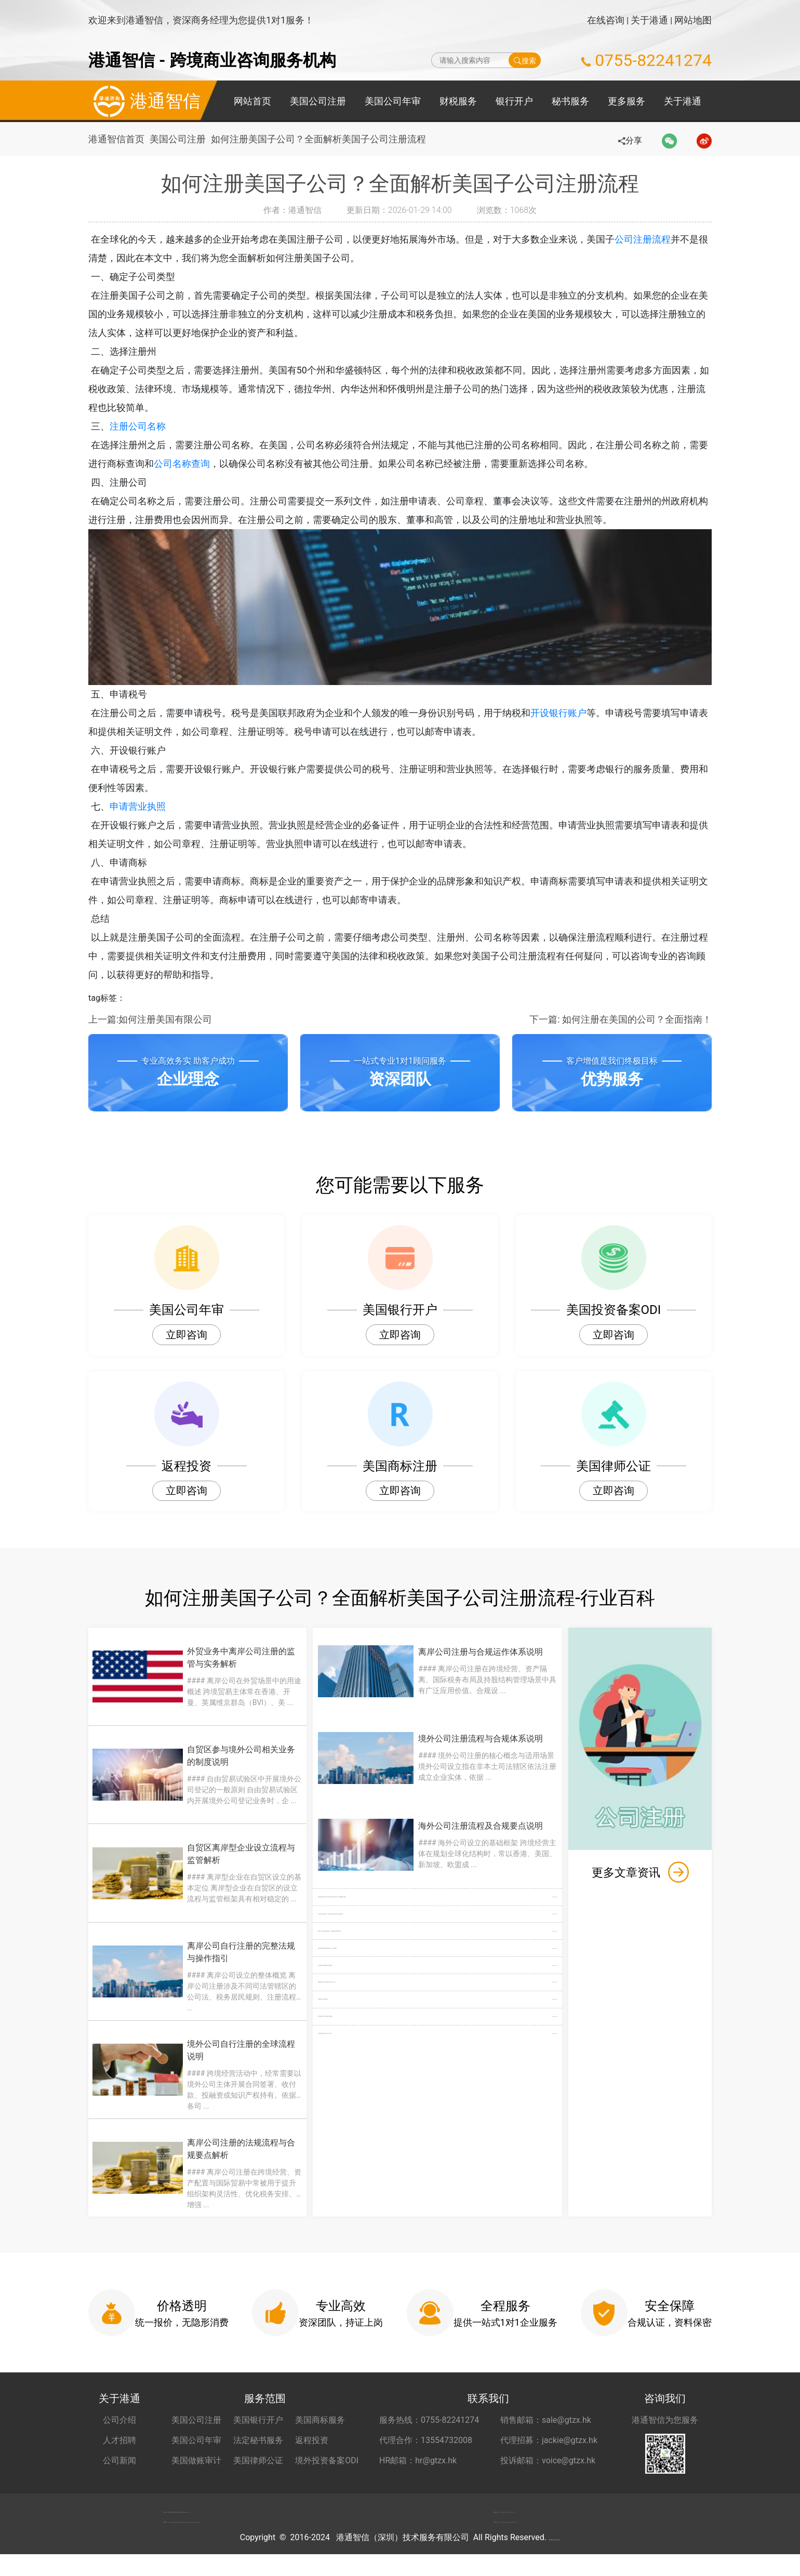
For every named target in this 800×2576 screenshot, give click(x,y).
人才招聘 (119, 2440)
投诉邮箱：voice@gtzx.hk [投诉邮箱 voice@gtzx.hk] (547, 2460)
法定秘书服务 (258, 2440)
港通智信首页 (116, 138)
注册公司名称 (154, 426)
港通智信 (144, 101)
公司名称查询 (200, 463)
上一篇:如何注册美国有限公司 (150, 1019)
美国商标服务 (320, 2420)
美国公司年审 (393, 101)
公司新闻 (119, 2460)
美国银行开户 (258, 2420)
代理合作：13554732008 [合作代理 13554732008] (425, 2440)
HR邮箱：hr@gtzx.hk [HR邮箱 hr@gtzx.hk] (418, 2460)
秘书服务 (570, 101)
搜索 (525, 60)
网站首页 (252, 101)
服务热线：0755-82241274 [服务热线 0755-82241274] (429, 2420)
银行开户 (514, 101)
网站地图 (693, 20)
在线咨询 (605, 20)
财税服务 (458, 101)
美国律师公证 (258, 2460)
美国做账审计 (196, 2460)
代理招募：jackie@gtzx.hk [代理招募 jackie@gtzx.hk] (548, 2440)
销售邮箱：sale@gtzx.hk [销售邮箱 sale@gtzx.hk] (545, 2420)
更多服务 (626, 101)
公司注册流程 (659, 239)
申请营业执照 (154, 806)
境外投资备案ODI (326, 2460)
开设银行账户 (574, 712)
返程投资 (311, 2440)
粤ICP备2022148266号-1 (554, 2559)
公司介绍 (119, 2420)
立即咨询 (186, 1335)
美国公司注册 (318, 101)
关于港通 (649, 20)
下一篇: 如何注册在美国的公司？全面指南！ (620, 1019)
